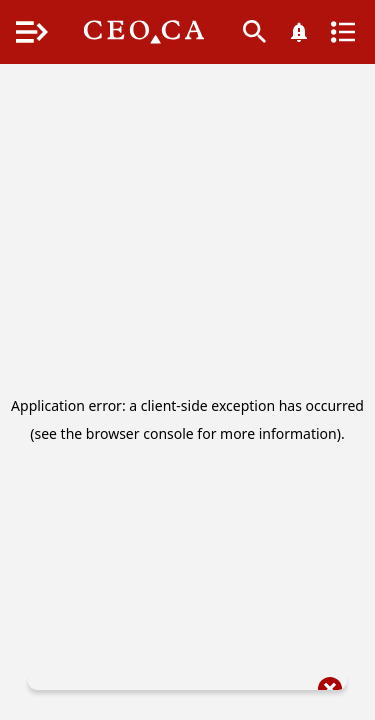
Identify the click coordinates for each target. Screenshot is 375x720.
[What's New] (299, 32)
